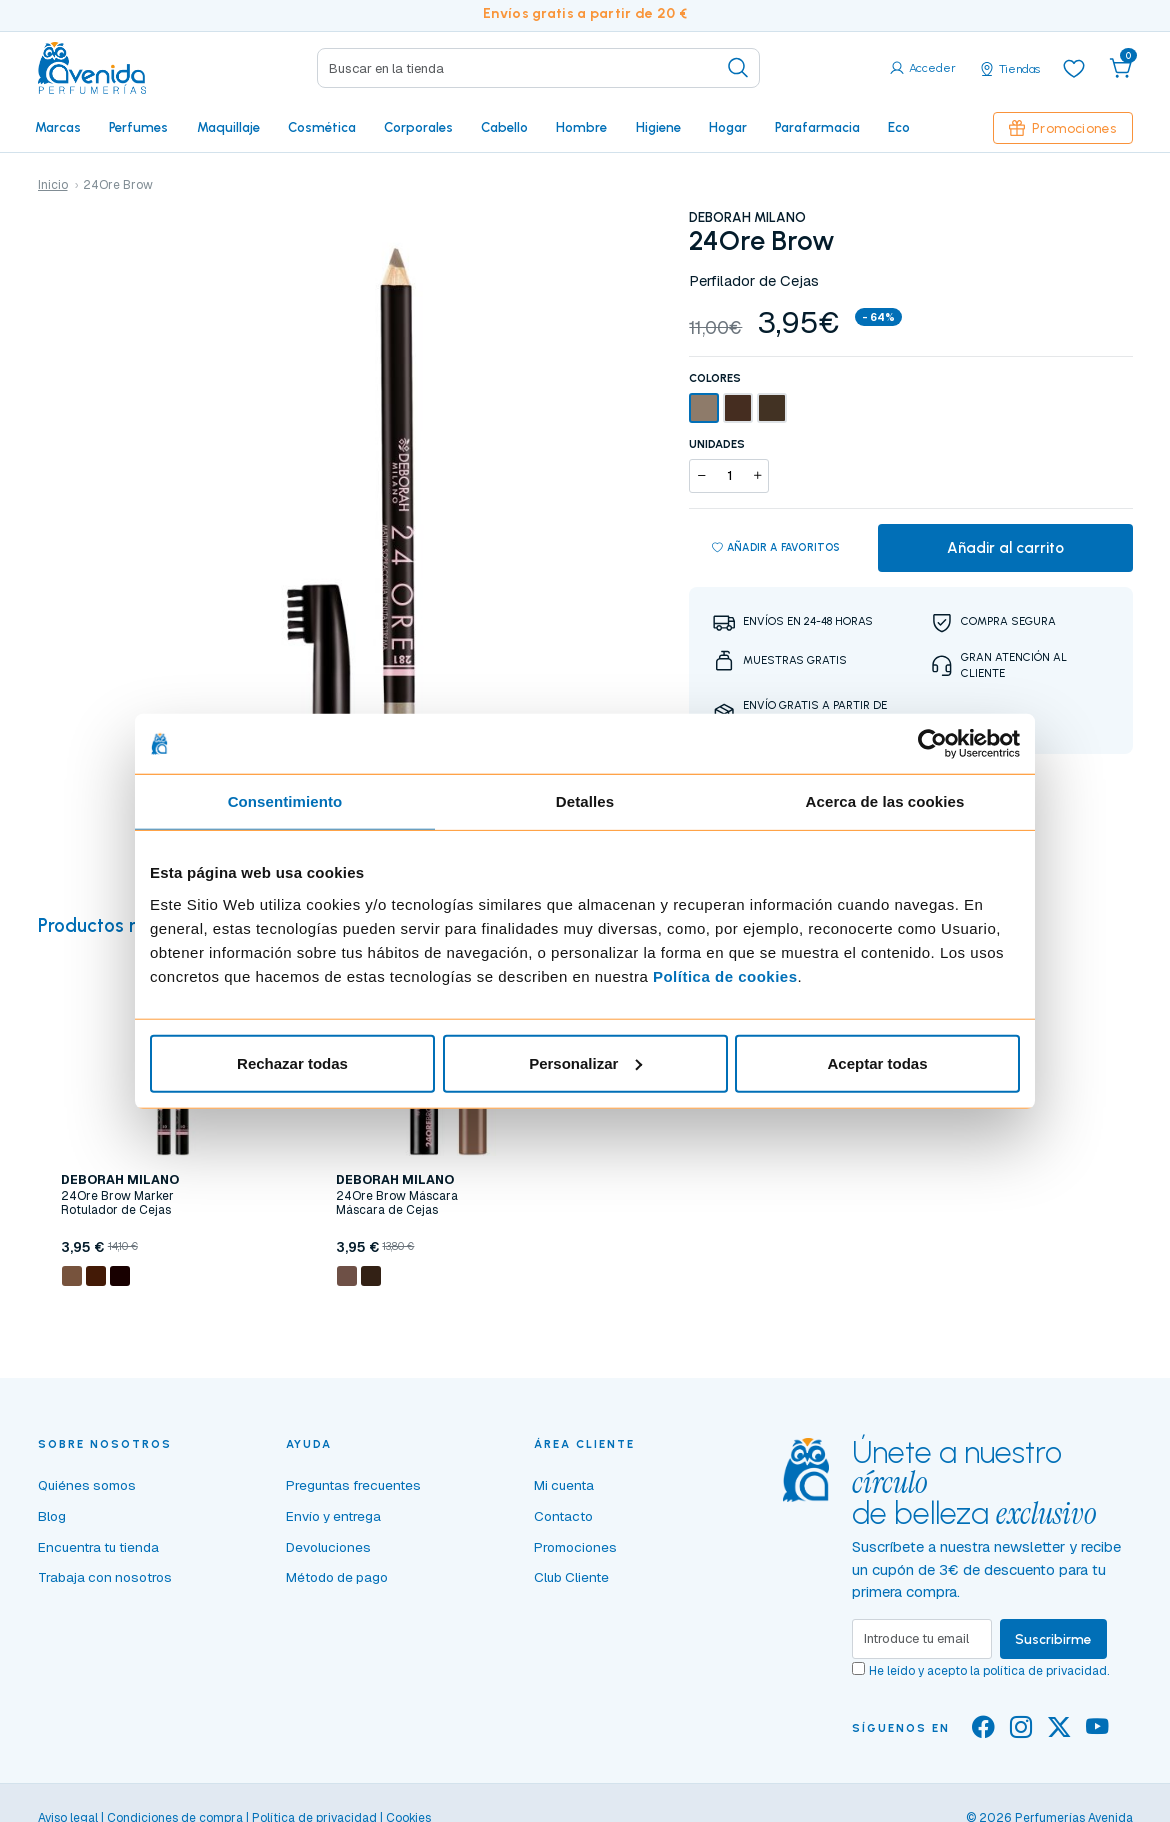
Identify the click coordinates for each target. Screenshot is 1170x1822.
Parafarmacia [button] (817, 127)
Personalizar (585, 1062)
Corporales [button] (418, 127)
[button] (1121, 68)
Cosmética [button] (322, 127)
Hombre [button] (581, 127)
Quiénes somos (87, 1485)
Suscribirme (1053, 1639)
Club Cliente (571, 1577)
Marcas (58, 127)
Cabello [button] (504, 127)
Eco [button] (899, 127)
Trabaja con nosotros (105, 1577)
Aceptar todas (877, 1062)
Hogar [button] (728, 127)
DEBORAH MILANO (747, 217)
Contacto (563, 1516)
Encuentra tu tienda (98, 1547)
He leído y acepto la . (989, 1671)
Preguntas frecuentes (353, 1485)
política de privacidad (1045, 1671)
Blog (52, 1516)
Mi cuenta (564, 1485)
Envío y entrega (333, 1516)
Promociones (1063, 128)
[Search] (538, 68)
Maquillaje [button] (228, 127)
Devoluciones (328, 1547)
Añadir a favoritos (776, 548)
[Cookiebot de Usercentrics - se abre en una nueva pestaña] (932, 744)
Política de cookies (725, 975)
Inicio (53, 185)
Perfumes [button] (138, 127)
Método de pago (337, 1577)
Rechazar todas (292, 1062)
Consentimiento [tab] (285, 801)
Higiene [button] (658, 127)
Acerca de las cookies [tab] (885, 801)
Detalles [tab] (585, 801)
